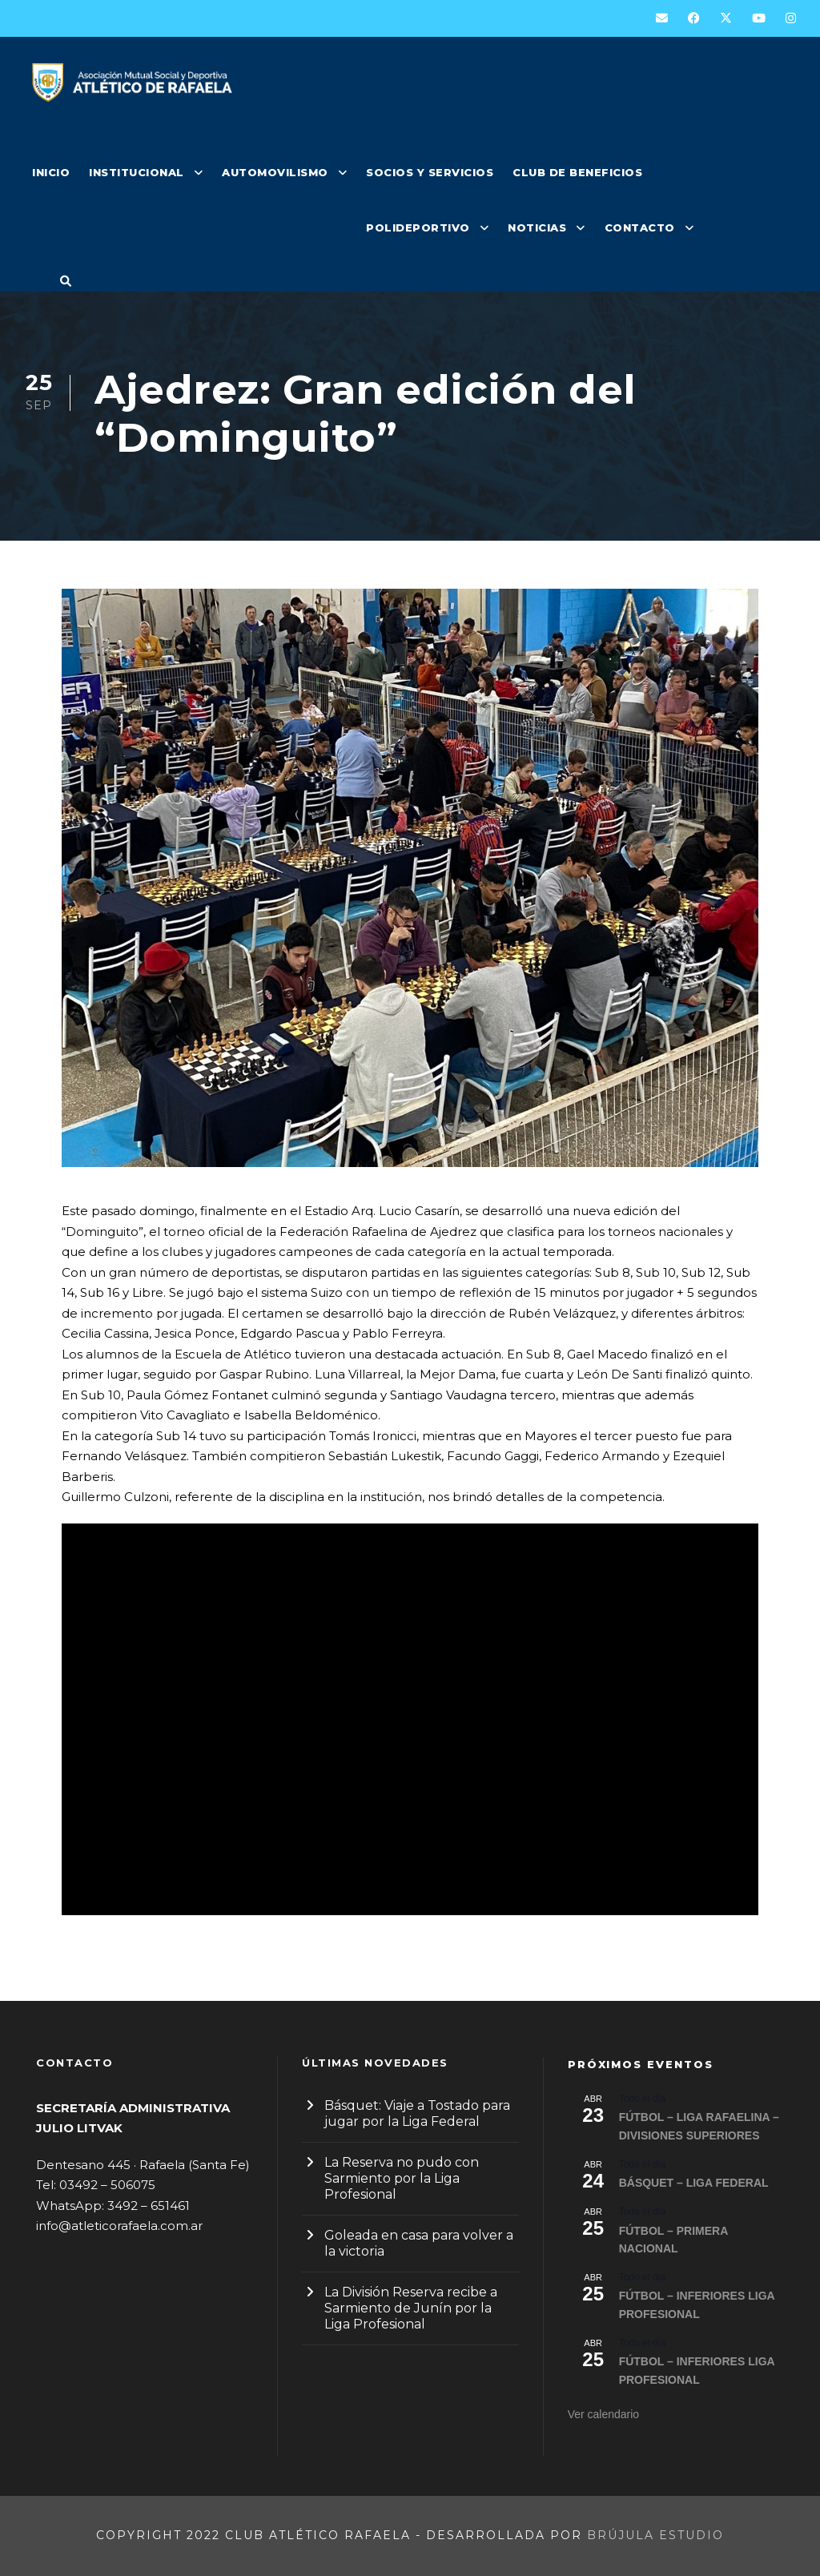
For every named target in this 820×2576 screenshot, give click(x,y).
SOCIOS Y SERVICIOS (429, 172)
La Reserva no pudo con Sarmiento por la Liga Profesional (401, 2178)
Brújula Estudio (655, 2535)
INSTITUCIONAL (136, 172)
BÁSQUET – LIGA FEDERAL (694, 2182)
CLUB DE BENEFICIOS (577, 172)
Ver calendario (604, 2414)
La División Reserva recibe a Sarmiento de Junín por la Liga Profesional (410, 2308)
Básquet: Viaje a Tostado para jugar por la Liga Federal (417, 2113)
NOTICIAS (537, 227)
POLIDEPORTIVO (418, 227)
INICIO (51, 172)
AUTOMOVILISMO (275, 172)
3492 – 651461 (148, 2205)
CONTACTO (640, 227)
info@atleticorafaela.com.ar (119, 2225)
